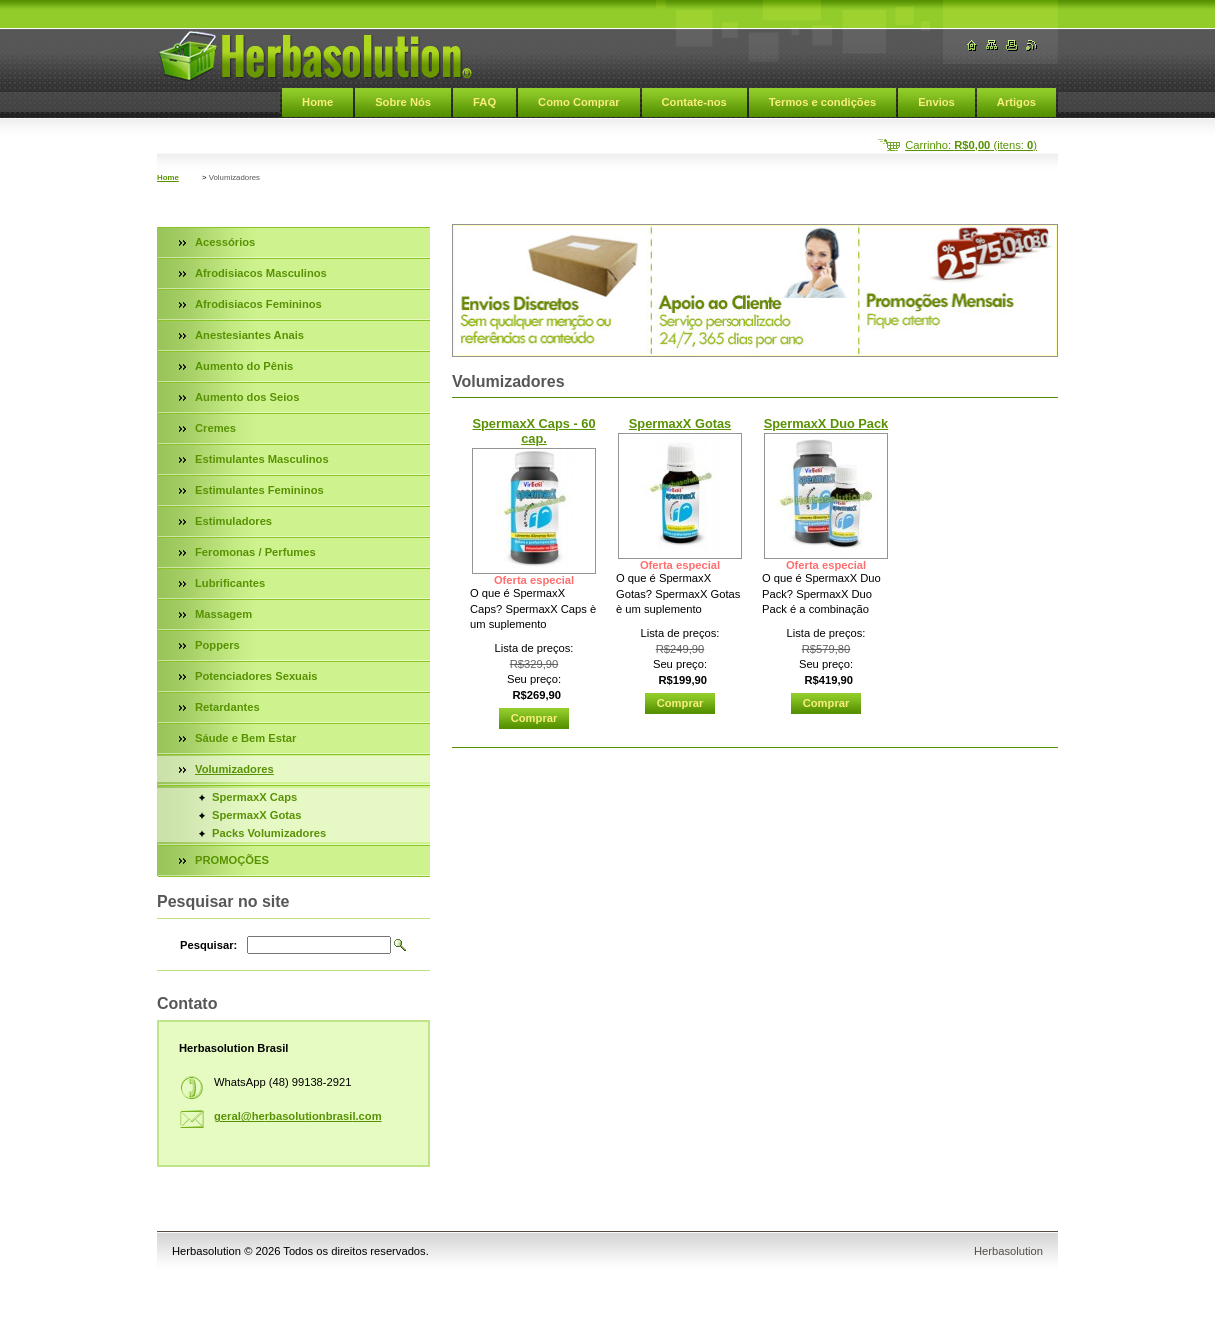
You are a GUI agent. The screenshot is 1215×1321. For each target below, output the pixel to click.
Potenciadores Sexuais (256, 676)
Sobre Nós (403, 102)
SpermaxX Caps (254, 797)
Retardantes (227, 707)
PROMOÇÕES (232, 860)
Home (317, 102)
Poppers (217, 645)
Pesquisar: (208, 945)
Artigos (1016, 102)
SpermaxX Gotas (680, 423)
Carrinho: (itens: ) (971, 145)
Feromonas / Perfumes (255, 552)
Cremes (215, 428)
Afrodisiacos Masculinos (261, 273)
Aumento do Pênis (244, 366)
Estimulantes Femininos (259, 490)
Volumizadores (234, 769)
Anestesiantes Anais (249, 335)
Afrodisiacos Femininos (258, 304)
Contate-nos (694, 102)
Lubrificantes (230, 583)
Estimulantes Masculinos (262, 459)
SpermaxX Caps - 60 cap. (533, 431)
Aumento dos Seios (247, 397)
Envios (936, 102)
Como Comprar (578, 102)
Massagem (223, 614)
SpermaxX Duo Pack (826, 423)
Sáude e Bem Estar (245, 738)
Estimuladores (233, 521)
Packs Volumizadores (269, 833)
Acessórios (225, 242)
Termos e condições (822, 102)
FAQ (484, 102)
